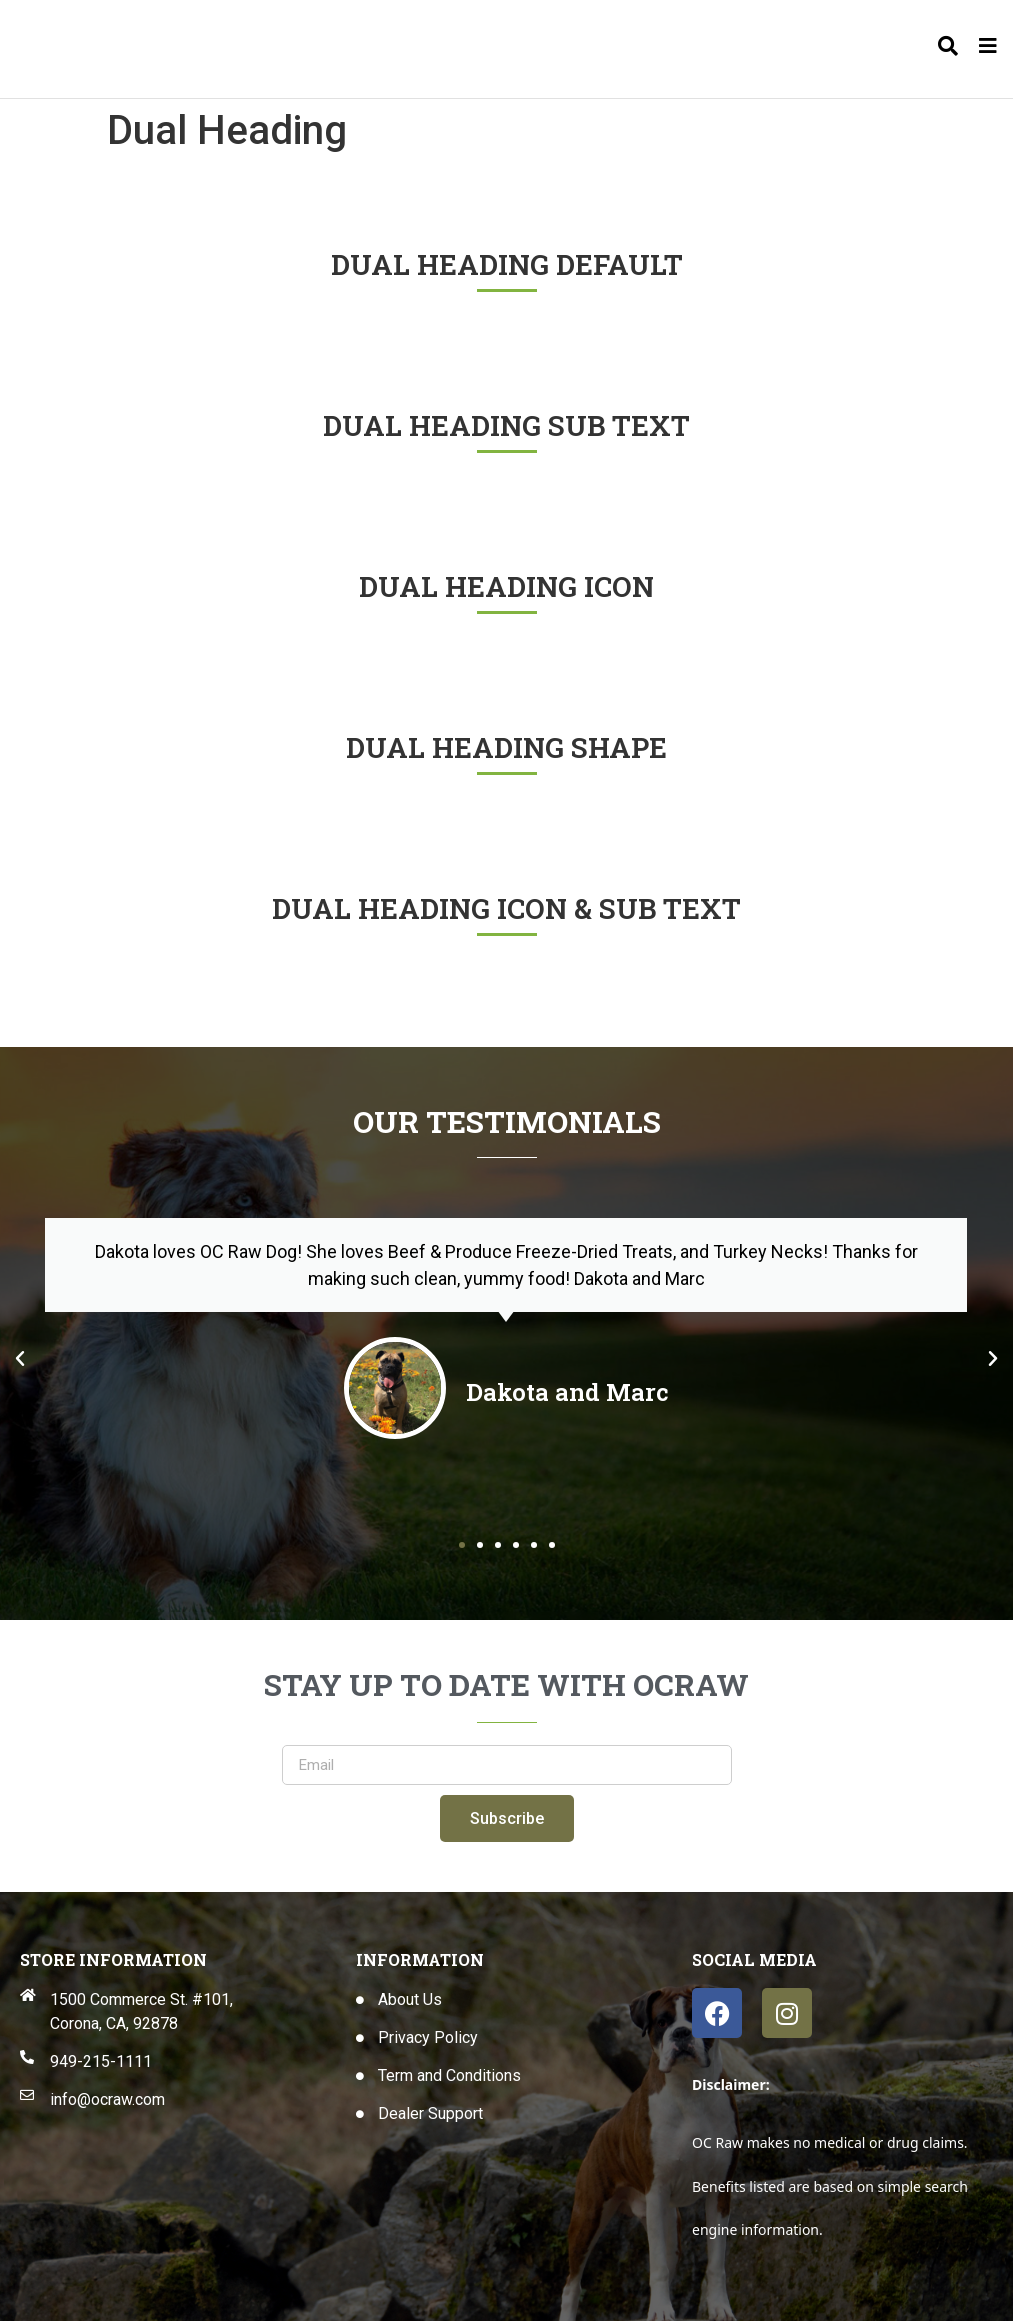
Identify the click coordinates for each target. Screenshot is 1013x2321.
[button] (20, 1359)
